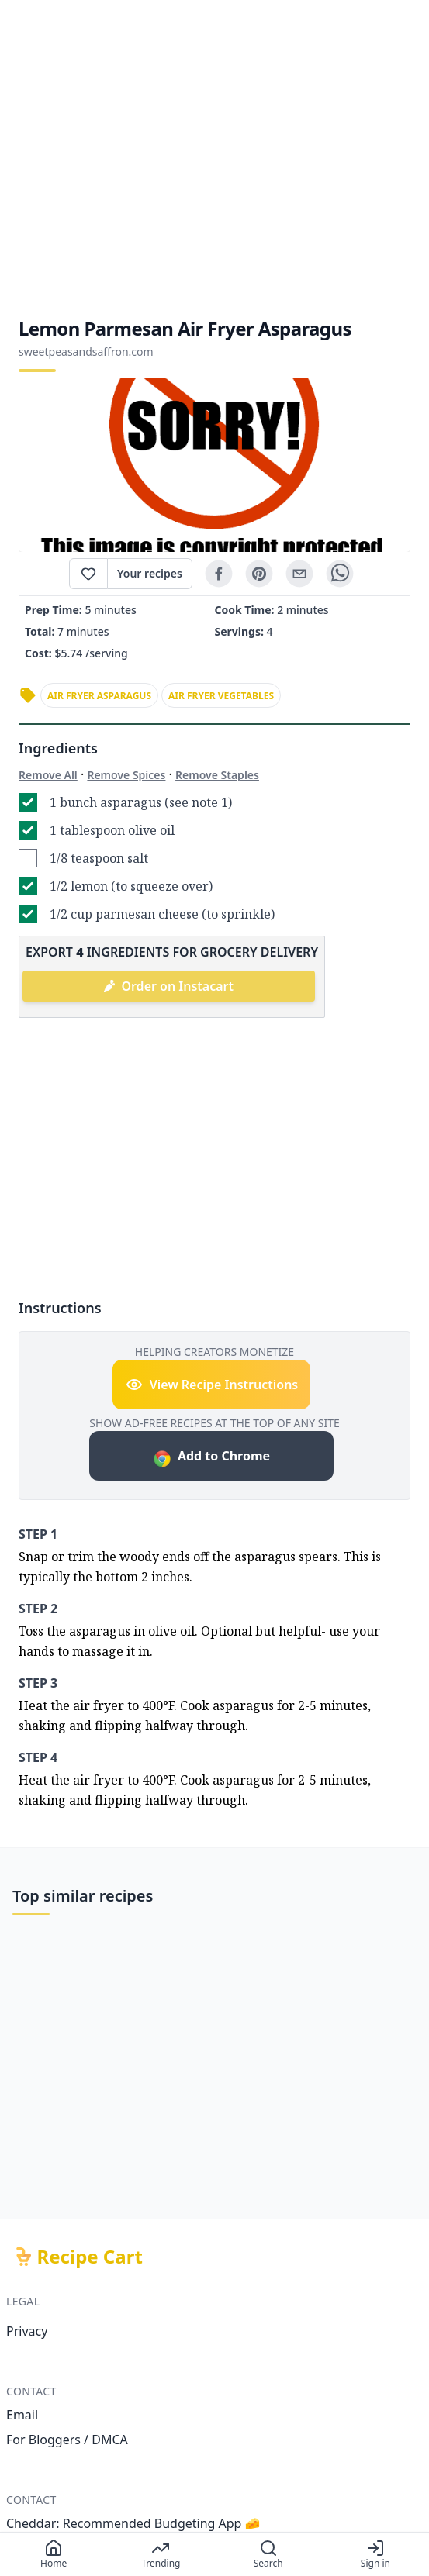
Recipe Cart (90, 2256)
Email (22, 2414)
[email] (299, 573)
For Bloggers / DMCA (67, 2439)
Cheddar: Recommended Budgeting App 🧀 (133, 2523)
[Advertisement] (214, 158)
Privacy (26, 2331)
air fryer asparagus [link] (99, 695)
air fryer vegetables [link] (221, 695)
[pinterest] (259, 573)
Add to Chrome (211, 1457)
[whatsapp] (340, 573)
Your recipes (149, 573)
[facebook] (219, 573)
